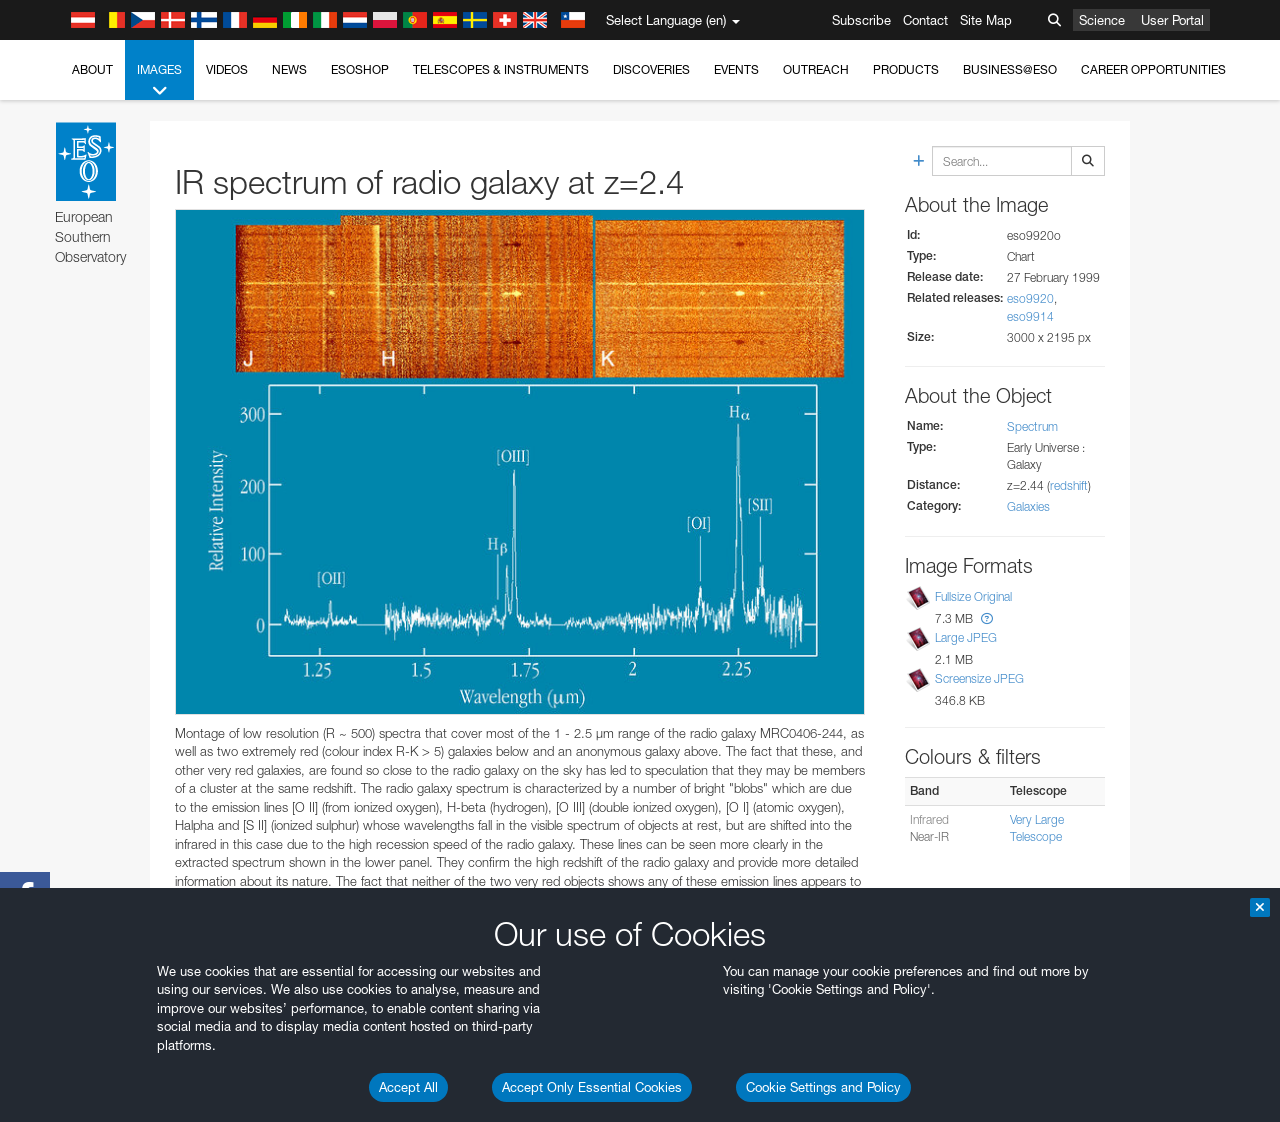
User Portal (1172, 20)
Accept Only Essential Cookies (592, 1087)
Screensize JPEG (979, 678)
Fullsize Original (973, 596)
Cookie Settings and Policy (823, 1087)
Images (159, 81)
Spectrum (1032, 426)
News (289, 69)
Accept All (408, 1087)
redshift (1069, 485)
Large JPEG (966, 637)
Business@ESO (1010, 69)
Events (736, 69)
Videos (227, 69)
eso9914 (1030, 316)
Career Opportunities (1153, 69)
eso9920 (1030, 298)
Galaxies (1028, 506)
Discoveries (651, 69)
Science (1102, 20)
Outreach (816, 69)
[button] (987, 618)
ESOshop (360, 69)
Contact (925, 20)
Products (906, 69)
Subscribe (861, 20)
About (92, 69)
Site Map (986, 20)
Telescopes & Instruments (501, 69)
